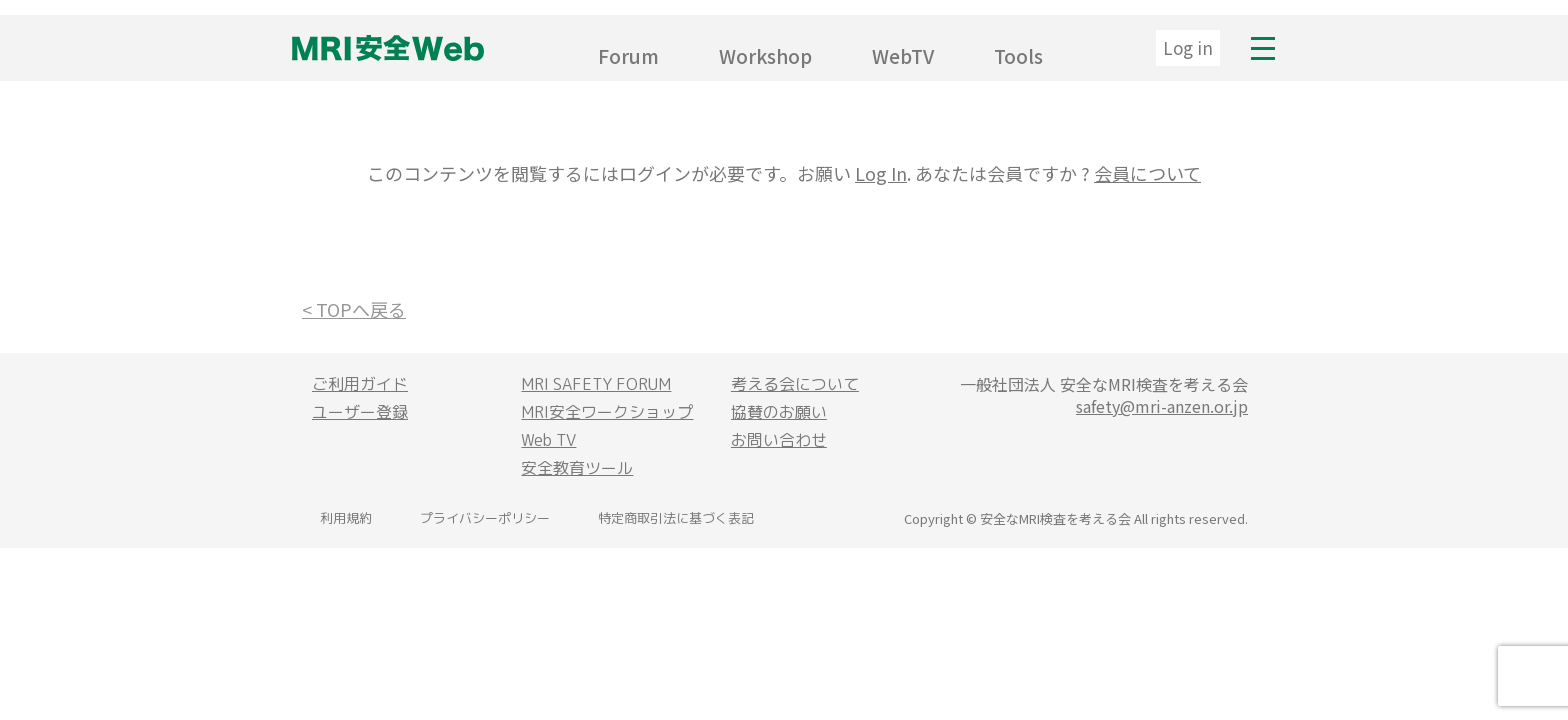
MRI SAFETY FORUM (596, 384)
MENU (1263, 48)
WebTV (903, 55)
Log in (1188, 47)
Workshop (765, 55)
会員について (1147, 173)
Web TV (548, 440)
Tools (1018, 55)
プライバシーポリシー (485, 518)
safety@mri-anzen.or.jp (1162, 406)
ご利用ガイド (360, 384)
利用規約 (346, 518)
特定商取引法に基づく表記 (676, 518)
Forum (628, 55)
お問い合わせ (779, 440)
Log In (881, 173)
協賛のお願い (779, 412)
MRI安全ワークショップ (607, 412)
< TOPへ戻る (354, 309)
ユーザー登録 (360, 412)
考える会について (795, 384)
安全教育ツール (577, 468)
